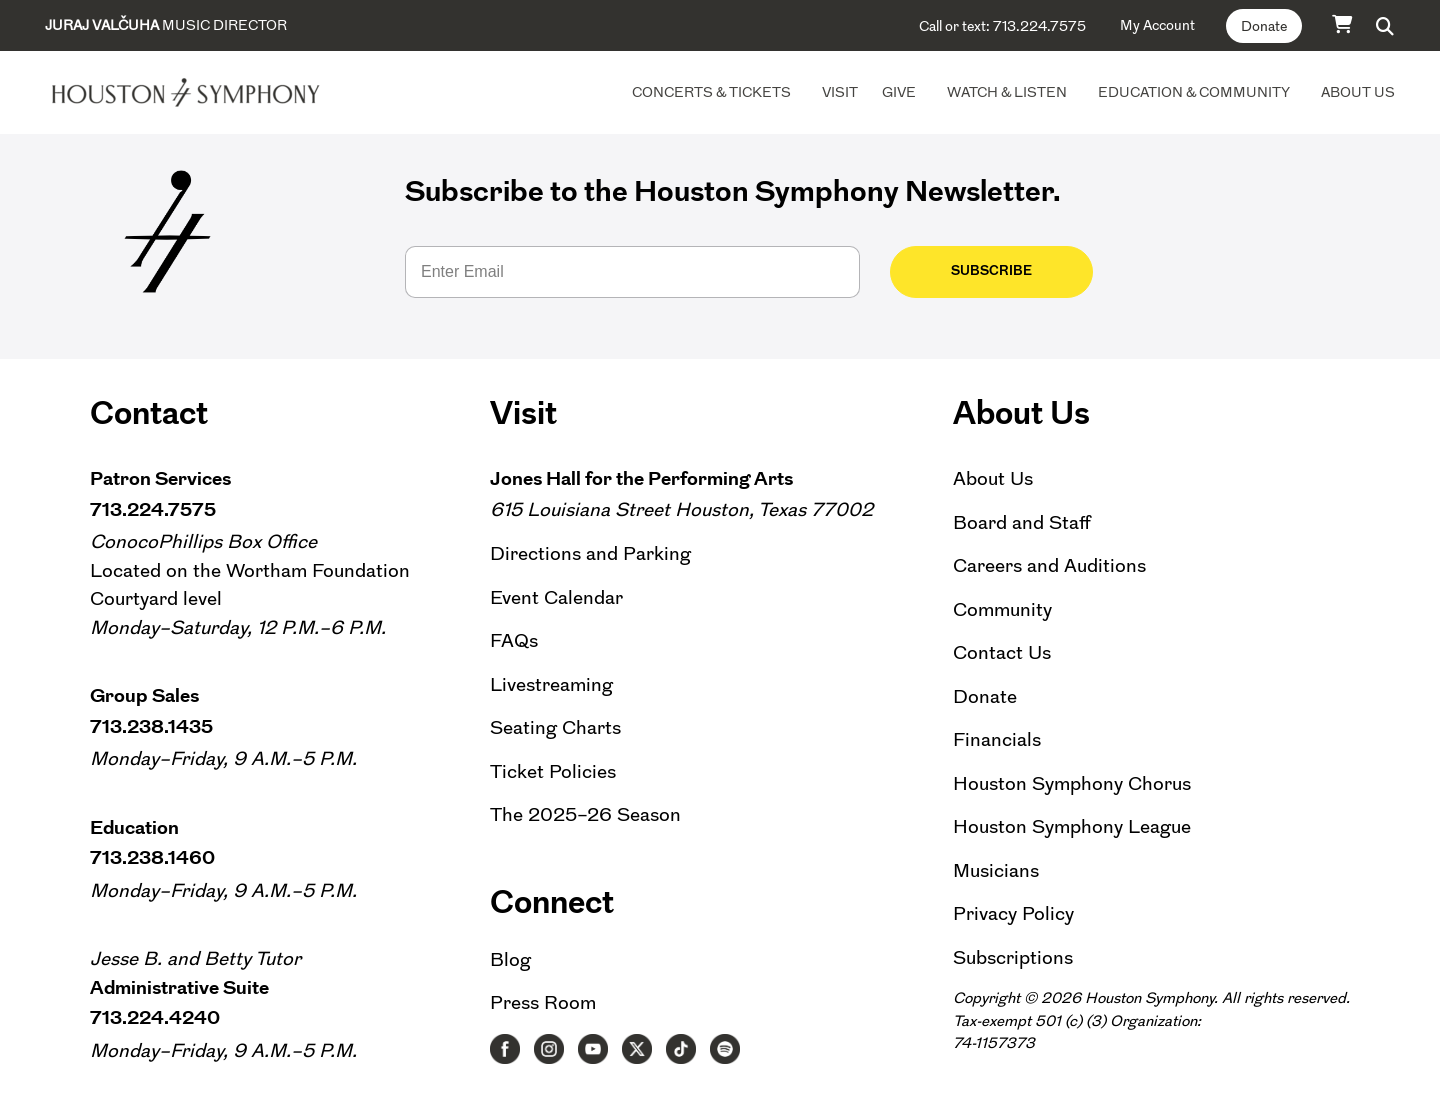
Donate (1264, 26)
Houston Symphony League (1072, 826)
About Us (1358, 92)
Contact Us (1002, 652)
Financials (997, 739)
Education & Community (1194, 92)
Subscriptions (1013, 957)
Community (1002, 609)
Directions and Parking (590, 553)
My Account (1157, 25)
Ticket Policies (553, 771)
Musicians (996, 870)
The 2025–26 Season (585, 814)
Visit (840, 92)
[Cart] (1343, 24)
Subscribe (965, 270)
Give (899, 92)
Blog (510, 959)
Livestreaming (551, 684)
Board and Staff (1022, 522)
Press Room (543, 1002)
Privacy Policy (1013, 913)
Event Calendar (556, 597)
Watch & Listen (1007, 92)
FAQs (514, 640)
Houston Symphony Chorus (1072, 783)
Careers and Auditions (1049, 565)
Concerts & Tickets (711, 92)
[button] (1385, 26)
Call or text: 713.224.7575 (1002, 26)
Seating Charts (555, 727)
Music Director (166, 25)
